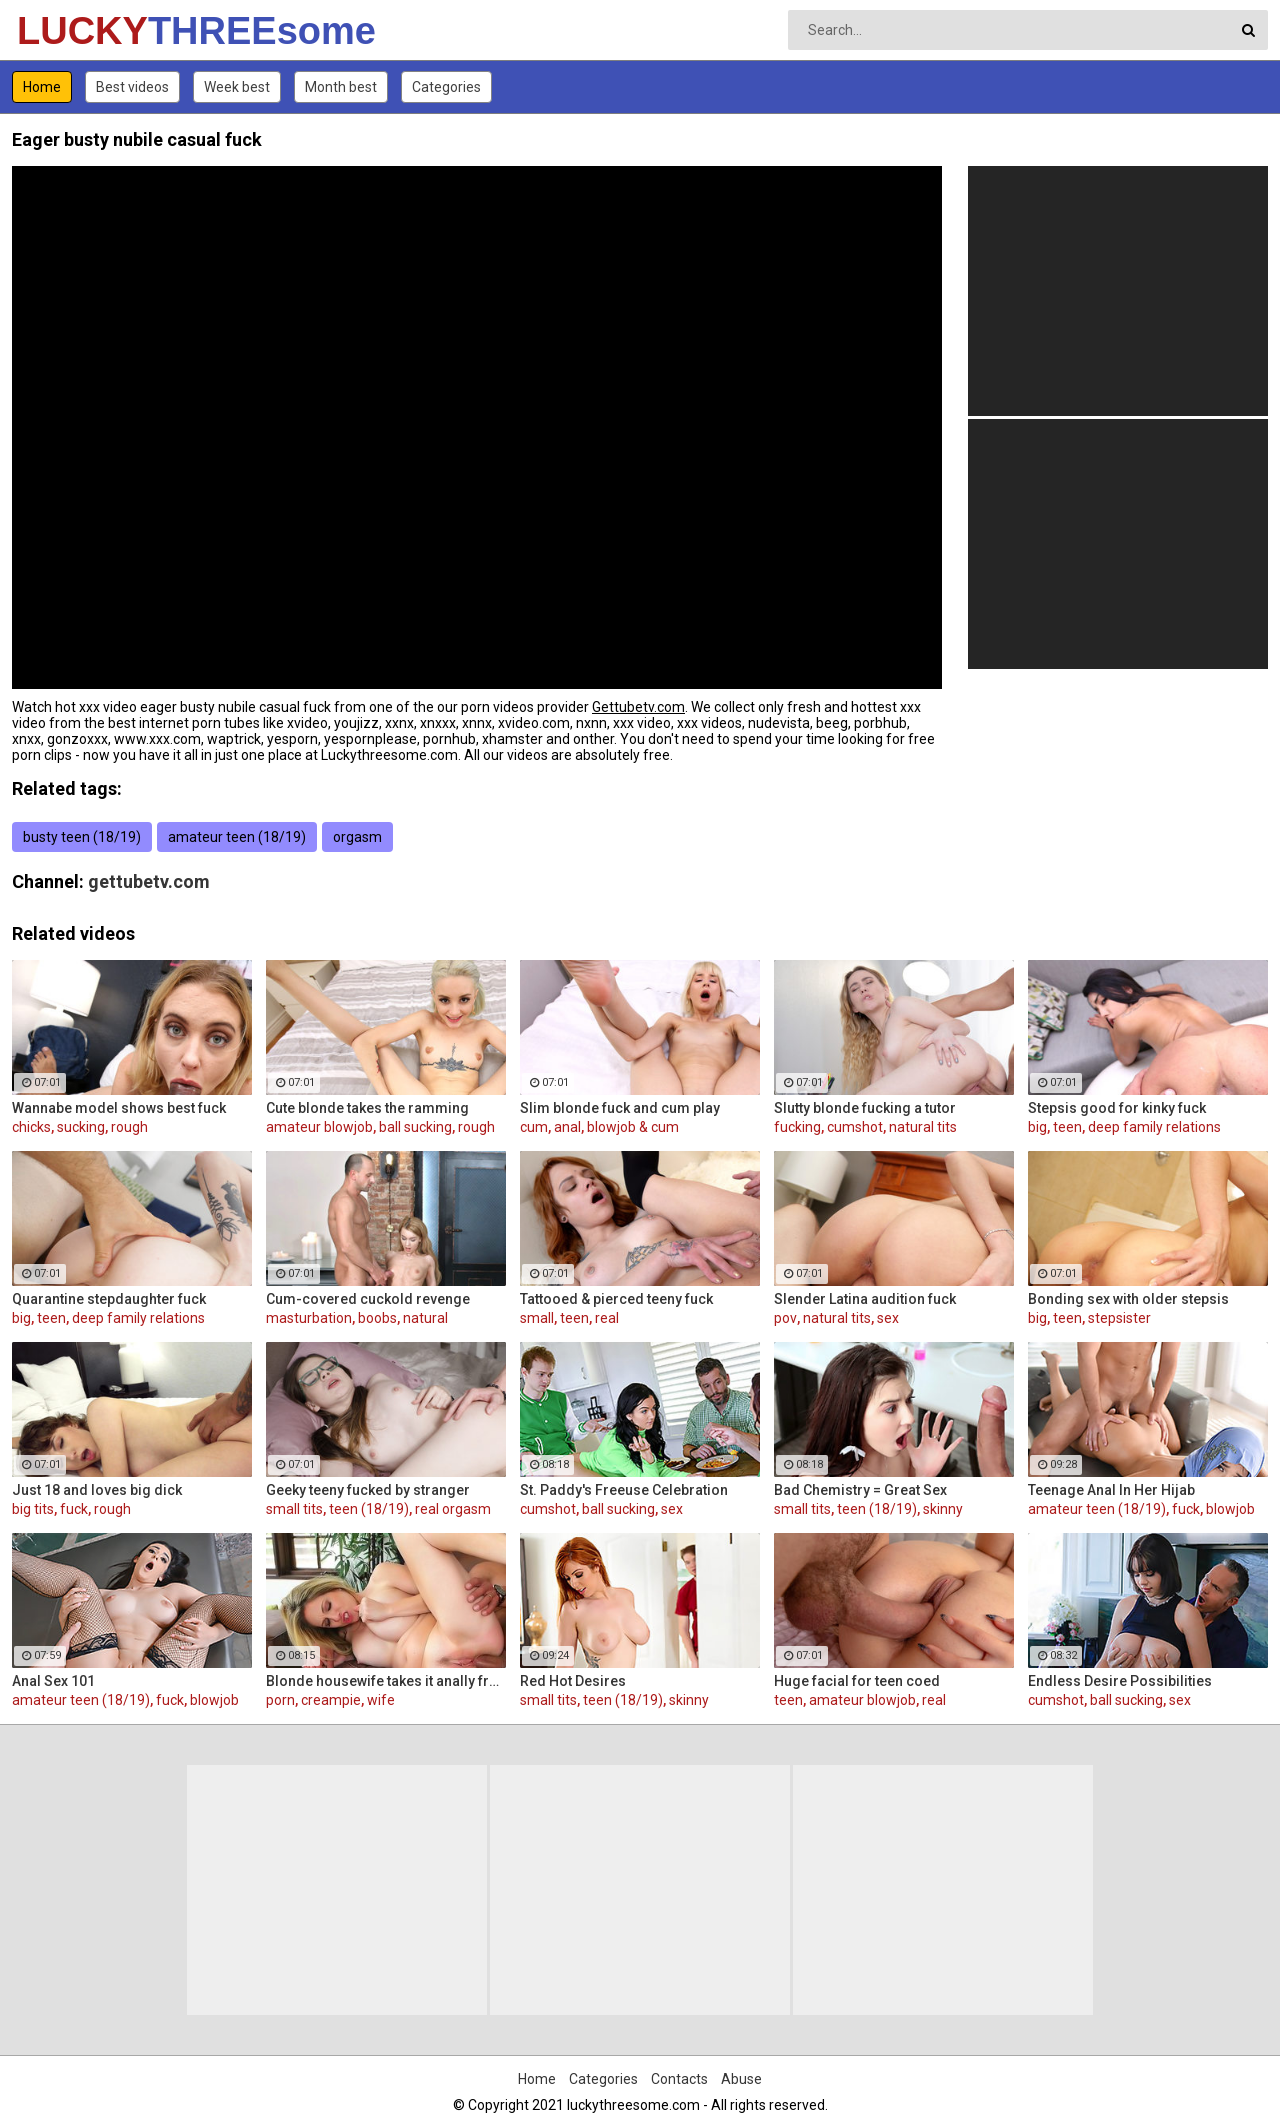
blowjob (1230, 1509)
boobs (377, 1318)
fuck (74, 1509)
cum (534, 1127)
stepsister (1119, 1318)
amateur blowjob (319, 1127)
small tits (294, 1509)
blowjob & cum (633, 1127)
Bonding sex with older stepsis (1128, 1299)
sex (888, 1318)
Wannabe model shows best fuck (119, 1108)
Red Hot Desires (573, 1681)
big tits (33, 1509)
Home (42, 87)
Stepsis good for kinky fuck (1117, 1108)
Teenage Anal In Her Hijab (1111, 1490)
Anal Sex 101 (53, 1681)
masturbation (309, 1318)
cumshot (855, 1127)
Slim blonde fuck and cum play (620, 1108)
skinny (943, 1509)
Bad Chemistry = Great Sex (860, 1490)
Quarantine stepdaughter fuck (109, 1299)
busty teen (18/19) (82, 837)
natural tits (923, 1127)
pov (785, 1318)
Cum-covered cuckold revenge (368, 1299)
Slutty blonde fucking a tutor (865, 1108)
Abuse (741, 2079)
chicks (31, 1127)
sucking (81, 1127)
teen (1067, 1127)
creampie (331, 1700)
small (537, 1318)
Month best (341, 87)
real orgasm (453, 1509)
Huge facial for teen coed (857, 1681)
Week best (237, 87)
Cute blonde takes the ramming (367, 1108)
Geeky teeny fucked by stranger (368, 1490)
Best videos (132, 87)
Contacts (679, 2079)
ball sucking (415, 1127)
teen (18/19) (369, 1509)
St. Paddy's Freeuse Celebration (624, 1490)
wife (381, 1700)
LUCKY (69, 31)
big (1037, 1127)
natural (425, 1318)
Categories (446, 87)
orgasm (357, 837)
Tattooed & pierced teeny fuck (616, 1299)
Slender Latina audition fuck (865, 1299)
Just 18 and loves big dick (97, 1490)
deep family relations (1154, 1127)
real (607, 1318)
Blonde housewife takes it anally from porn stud (386, 1681)
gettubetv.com (149, 881)
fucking (797, 1127)
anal (567, 1127)
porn (280, 1700)
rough (129, 1127)
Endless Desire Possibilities (1120, 1681)
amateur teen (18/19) (237, 837)
